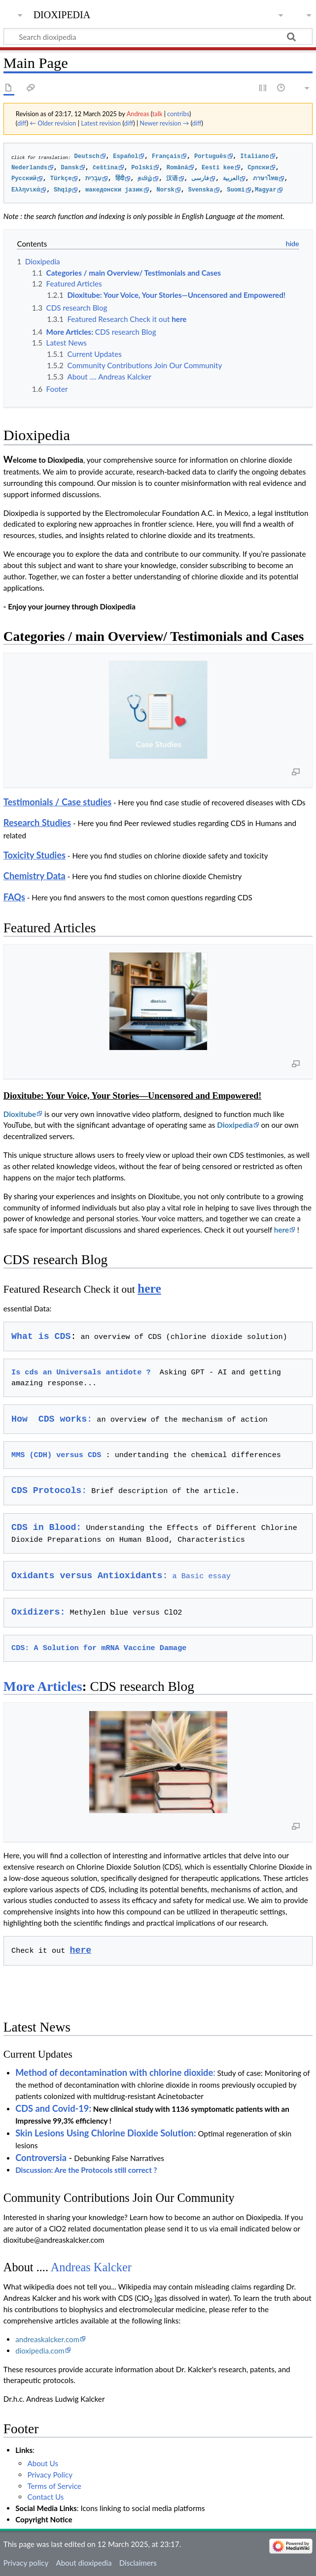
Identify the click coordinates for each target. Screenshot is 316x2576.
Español (125, 157)
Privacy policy (25, 2562)
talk (157, 114)
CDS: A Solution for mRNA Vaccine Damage (98, 1648)
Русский (23, 179)
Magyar (266, 190)
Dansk (70, 168)
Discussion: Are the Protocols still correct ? (86, 2169)
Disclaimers (138, 2562)
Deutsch (87, 157)
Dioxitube (19, 1114)
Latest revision (101, 123)
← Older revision (53, 123)
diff (22, 123)
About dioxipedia (83, 2562)
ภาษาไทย (265, 179)
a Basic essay (121, 1576)
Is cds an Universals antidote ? (81, 1372)
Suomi (236, 190)
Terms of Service (54, 2485)
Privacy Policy (49, 2474)
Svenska (200, 190)
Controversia (41, 2157)
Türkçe (61, 179)
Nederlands (29, 168)
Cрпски (258, 168)
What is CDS (40, 1336)
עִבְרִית (93, 179)
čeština (105, 168)
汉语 (172, 179)
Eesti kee (218, 168)
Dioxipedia (234, 1124)
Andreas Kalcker (91, 2267)
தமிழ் (145, 179)
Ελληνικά (25, 190)
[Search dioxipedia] (158, 36)
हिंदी (119, 179)
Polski (142, 168)
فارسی (200, 179)
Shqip (62, 190)
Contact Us (45, 2496)
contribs (178, 114)
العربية (231, 179)
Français (166, 157)
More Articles (42, 1686)
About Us (42, 2463)
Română (177, 168)
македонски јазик (114, 190)
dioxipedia (62, 13)
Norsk (165, 190)
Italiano (254, 157)
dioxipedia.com (40, 2350)
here (281, 1229)
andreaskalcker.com (47, 2339)
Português (210, 157)
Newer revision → (164, 123)
